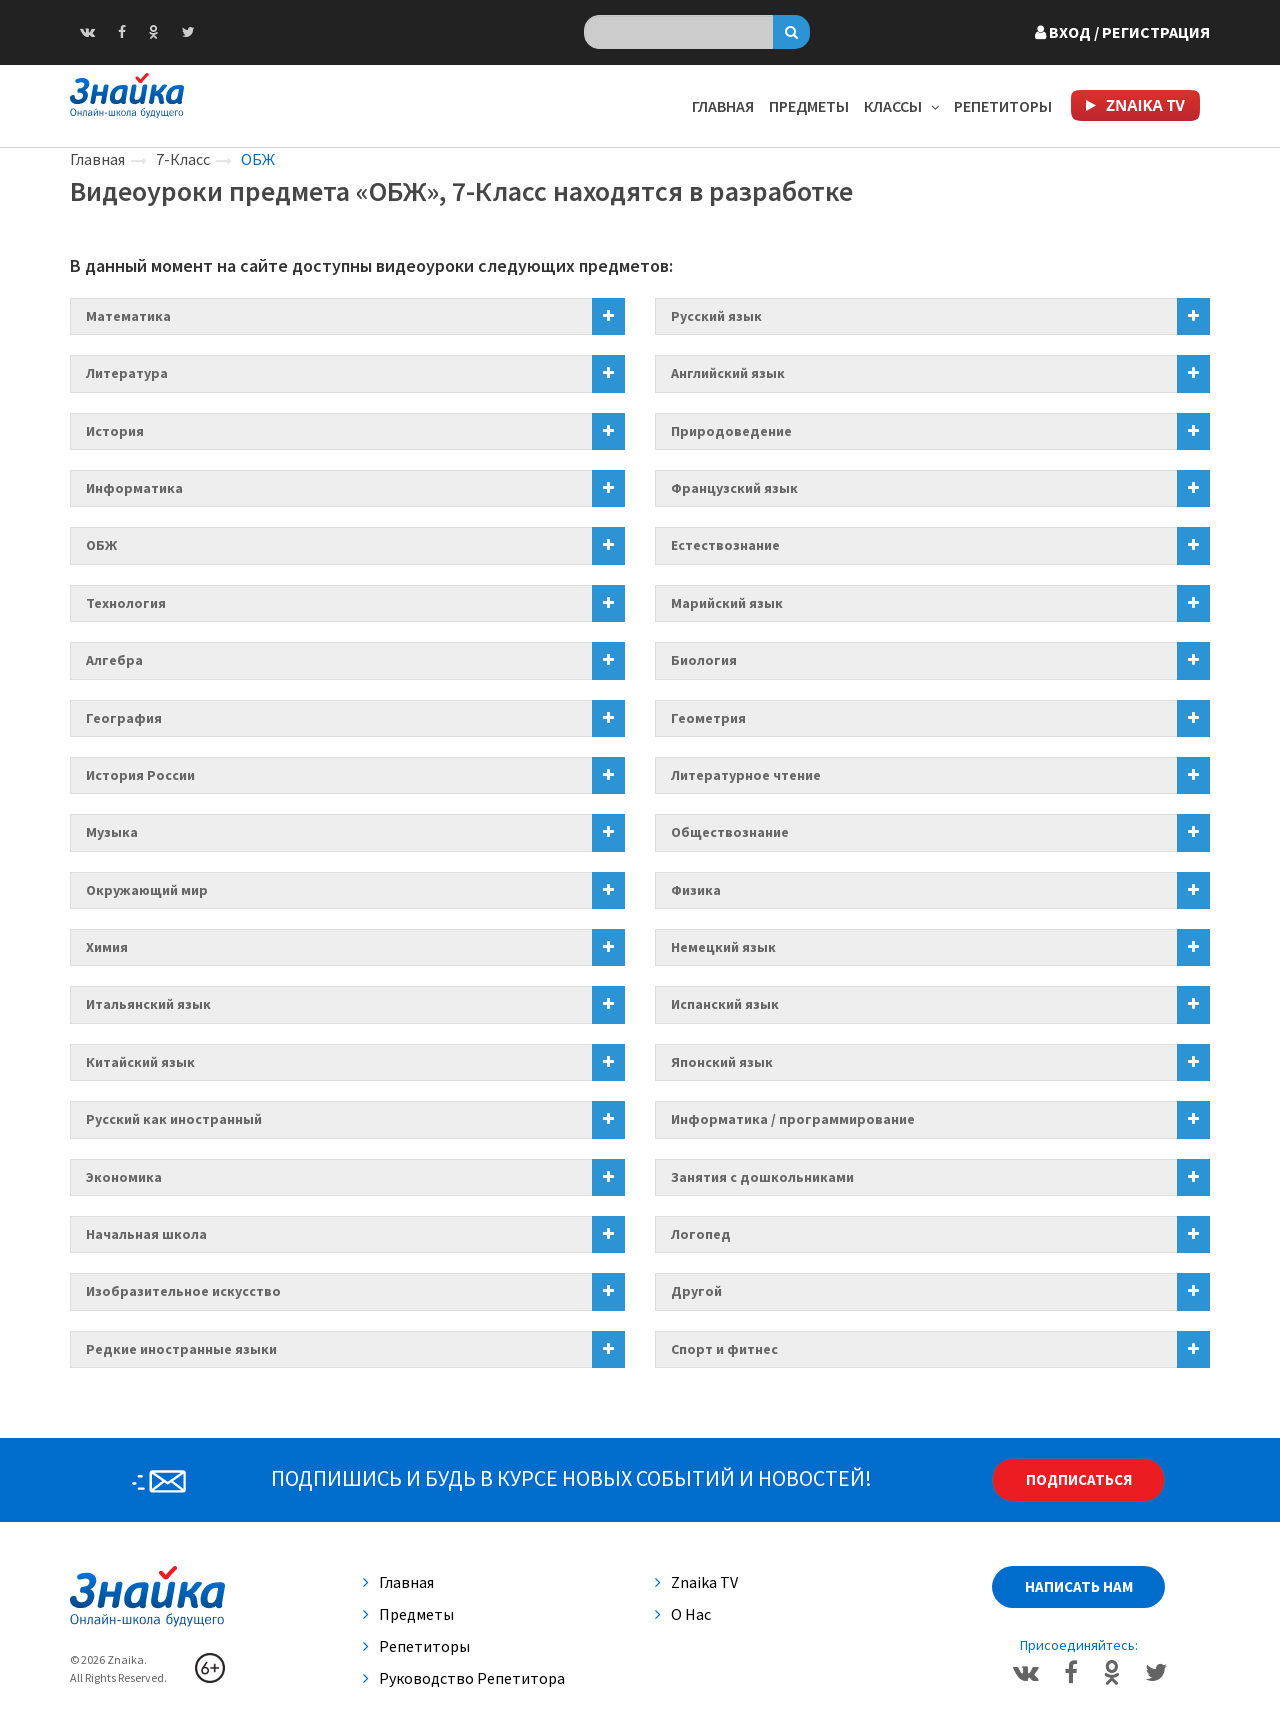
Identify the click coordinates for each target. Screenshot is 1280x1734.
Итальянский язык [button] (148, 1004)
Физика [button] (696, 890)
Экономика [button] (124, 1177)
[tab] (347, 316)
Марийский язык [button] (727, 603)
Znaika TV (696, 1582)
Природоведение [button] (731, 431)
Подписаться (1079, 1479)
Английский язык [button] (728, 373)
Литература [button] (127, 373)
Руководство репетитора (464, 1678)
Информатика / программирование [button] (793, 1119)
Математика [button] (128, 316)
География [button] (124, 718)
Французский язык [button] (734, 488)
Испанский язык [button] (725, 1004)
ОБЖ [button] (101, 545)
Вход (1122, 32)
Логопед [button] (701, 1234)
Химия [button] (107, 947)
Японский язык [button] (722, 1062)
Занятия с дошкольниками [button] (762, 1177)
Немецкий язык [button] (723, 947)
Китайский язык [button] (140, 1062)
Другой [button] (696, 1291)
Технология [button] (126, 603)
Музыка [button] (112, 832)
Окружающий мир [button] (147, 890)
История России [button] (140, 775)
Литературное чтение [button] (746, 775)
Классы (901, 106)
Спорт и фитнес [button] (724, 1349)
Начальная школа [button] (146, 1234)
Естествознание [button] (725, 545)
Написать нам (1079, 1586)
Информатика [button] (134, 488)
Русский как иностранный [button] (174, 1119)
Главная (723, 106)
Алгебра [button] (114, 660)
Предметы (809, 106)
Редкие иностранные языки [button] (181, 1349)
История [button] (115, 431)
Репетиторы (1003, 106)
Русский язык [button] (716, 316)
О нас (683, 1614)
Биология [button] (704, 660)
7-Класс (183, 159)
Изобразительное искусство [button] (183, 1291)
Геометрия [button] (708, 718)
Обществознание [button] (730, 832)
